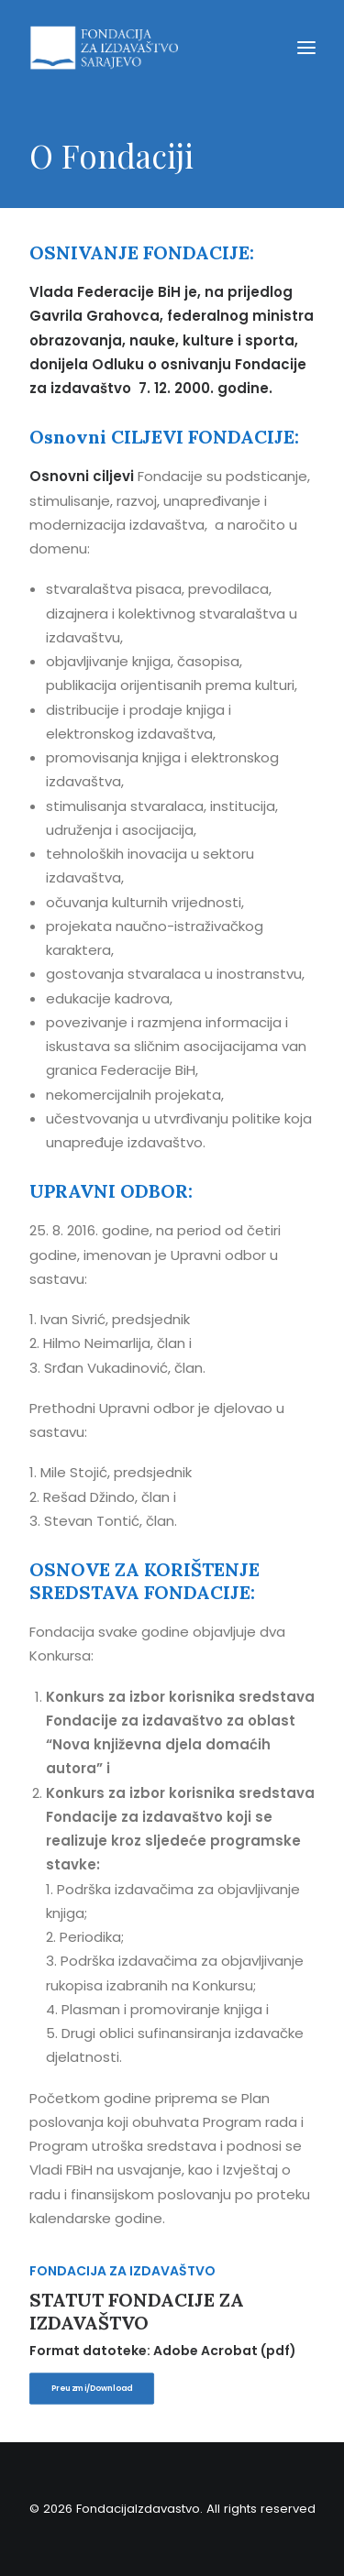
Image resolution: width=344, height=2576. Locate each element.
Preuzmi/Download (91, 2388)
